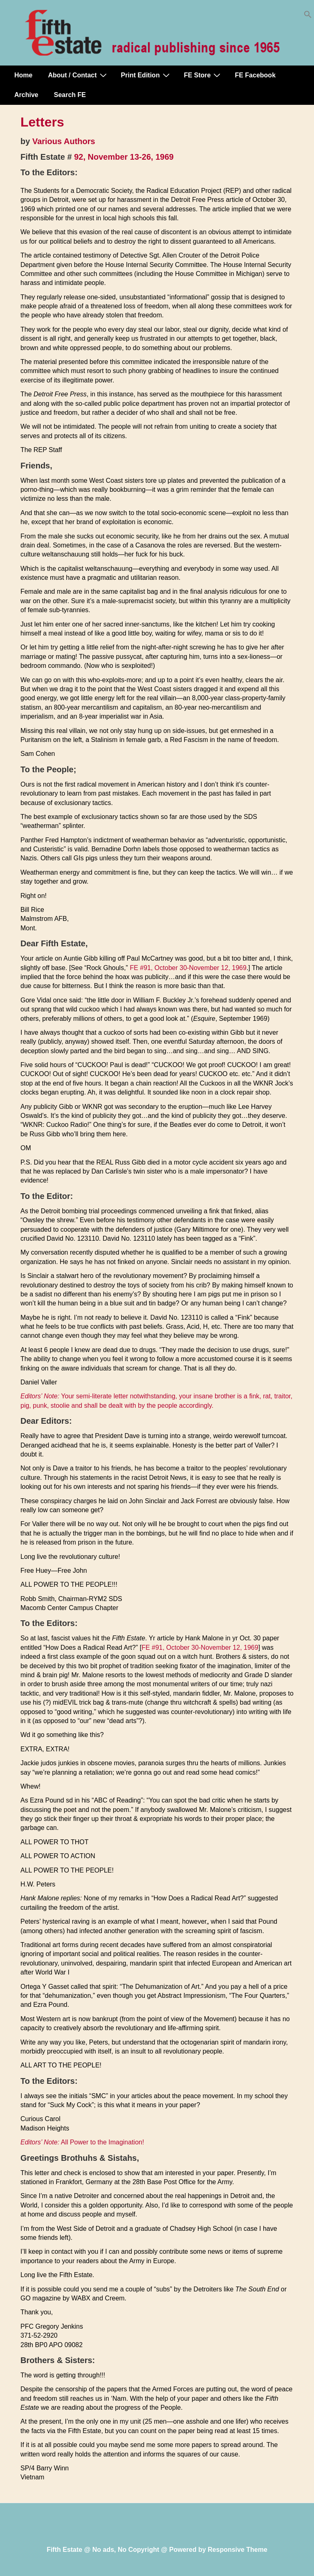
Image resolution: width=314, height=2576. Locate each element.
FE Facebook (255, 75)
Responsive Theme (237, 2549)
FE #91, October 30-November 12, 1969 (188, 967)
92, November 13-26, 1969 (124, 156)
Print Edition (146, 75)
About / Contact (78, 75)
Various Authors (63, 141)
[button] (308, 16)
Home (23, 75)
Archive (26, 94)
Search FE (70, 94)
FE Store (203, 75)
